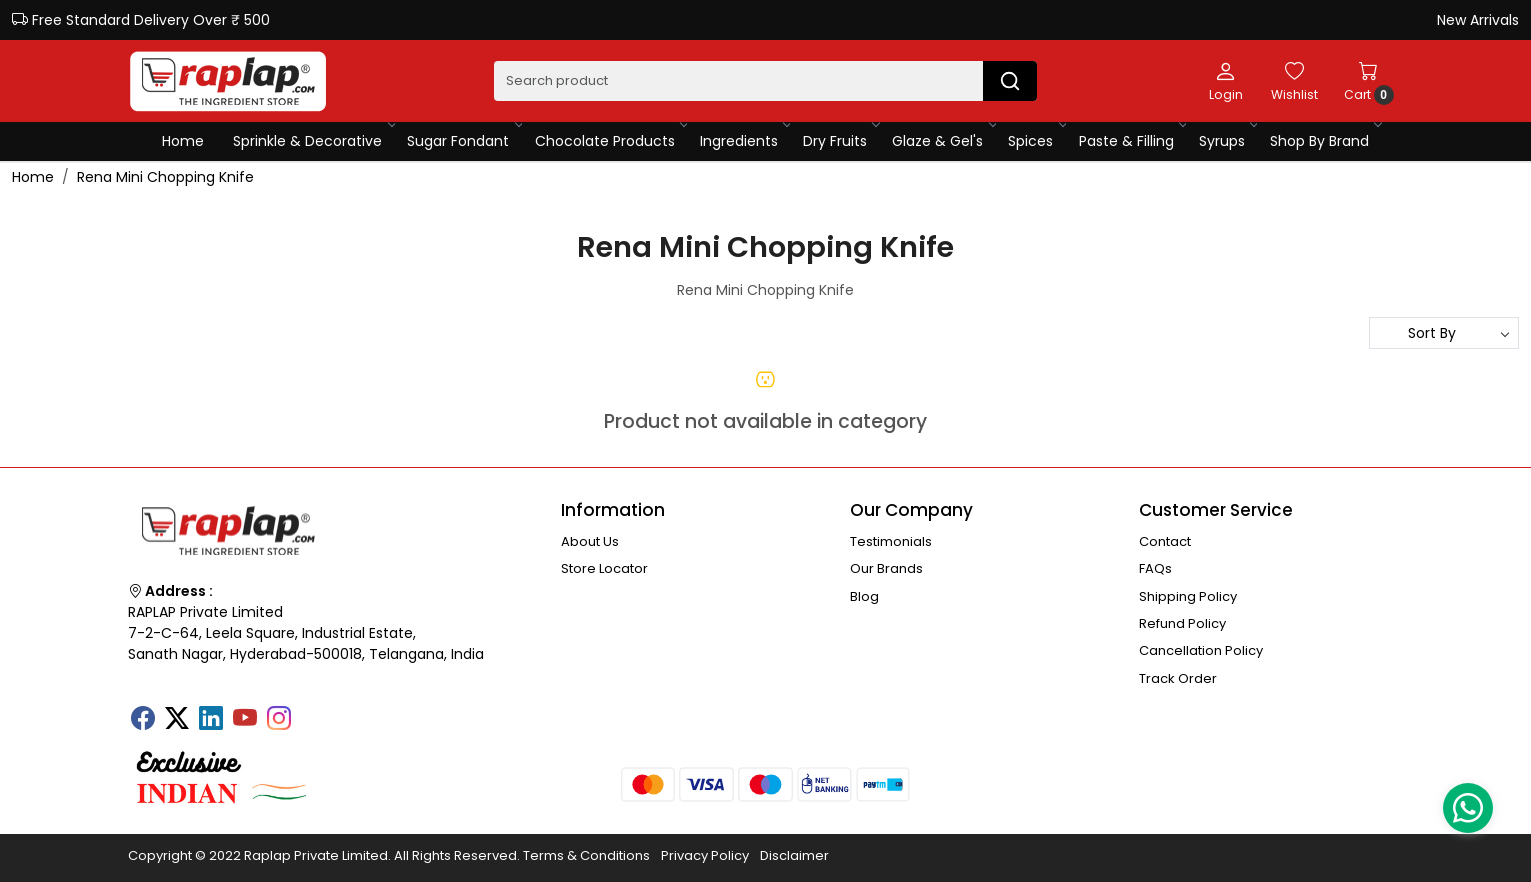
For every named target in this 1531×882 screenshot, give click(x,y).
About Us (590, 541)
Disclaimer (794, 855)
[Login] (1226, 81)
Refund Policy (1182, 623)
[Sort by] (1444, 333)
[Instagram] (279, 720)
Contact (1165, 541)
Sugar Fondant (463, 141)
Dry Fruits (840, 141)
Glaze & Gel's (943, 141)
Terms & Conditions (586, 855)
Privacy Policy (705, 855)
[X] (177, 720)
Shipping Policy (1188, 596)
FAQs (1155, 568)
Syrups (1227, 141)
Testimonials (891, 541)
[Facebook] (143, 720)
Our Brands (886, 568)
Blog (864, 596)
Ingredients (744, 141)
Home (183, 141)
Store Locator (604, 568)
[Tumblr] (313, 712)
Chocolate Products (610, 141)
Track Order (1178, 678)
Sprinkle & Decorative (313, 141)
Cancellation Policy (1201, 650)
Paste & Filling (1132, 141)
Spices (1036, 141)
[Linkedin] (211, 720)
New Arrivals (1478, 20)
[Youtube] (245, 720)
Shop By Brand (1325, 141)
